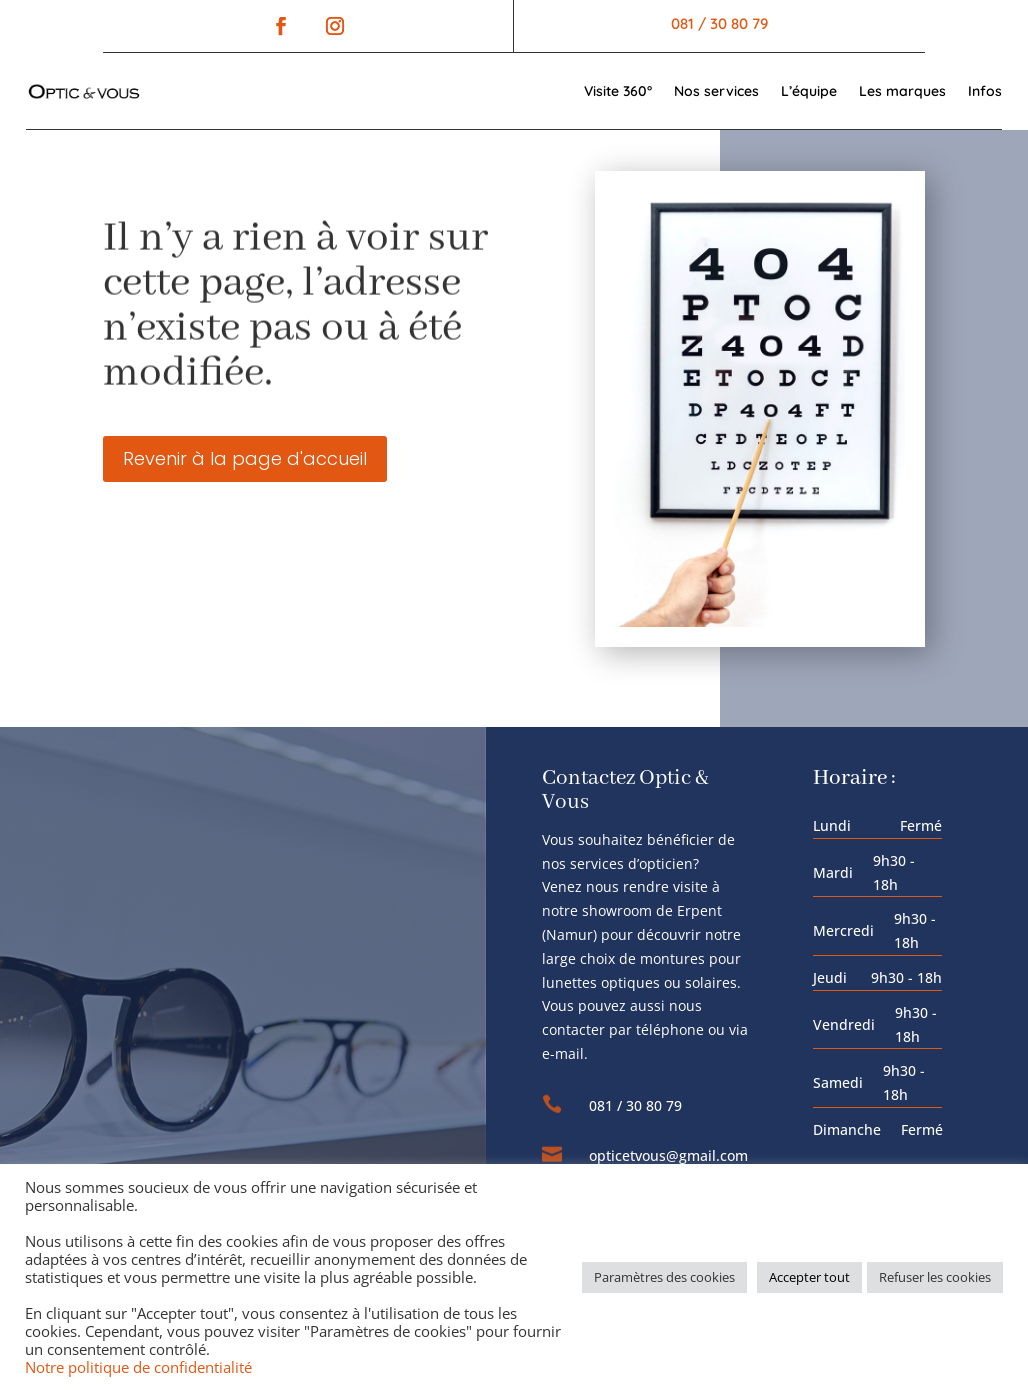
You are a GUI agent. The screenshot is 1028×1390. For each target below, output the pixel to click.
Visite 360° (618, 91)
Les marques (902, 91)
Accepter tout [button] (809, 1277)
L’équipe (809, 91)
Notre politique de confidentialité (138, 1367)
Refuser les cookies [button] (935, 1277)
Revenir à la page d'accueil (245, 458)
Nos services (716, 91)
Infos (985, 91)
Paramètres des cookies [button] (664, 1277)
